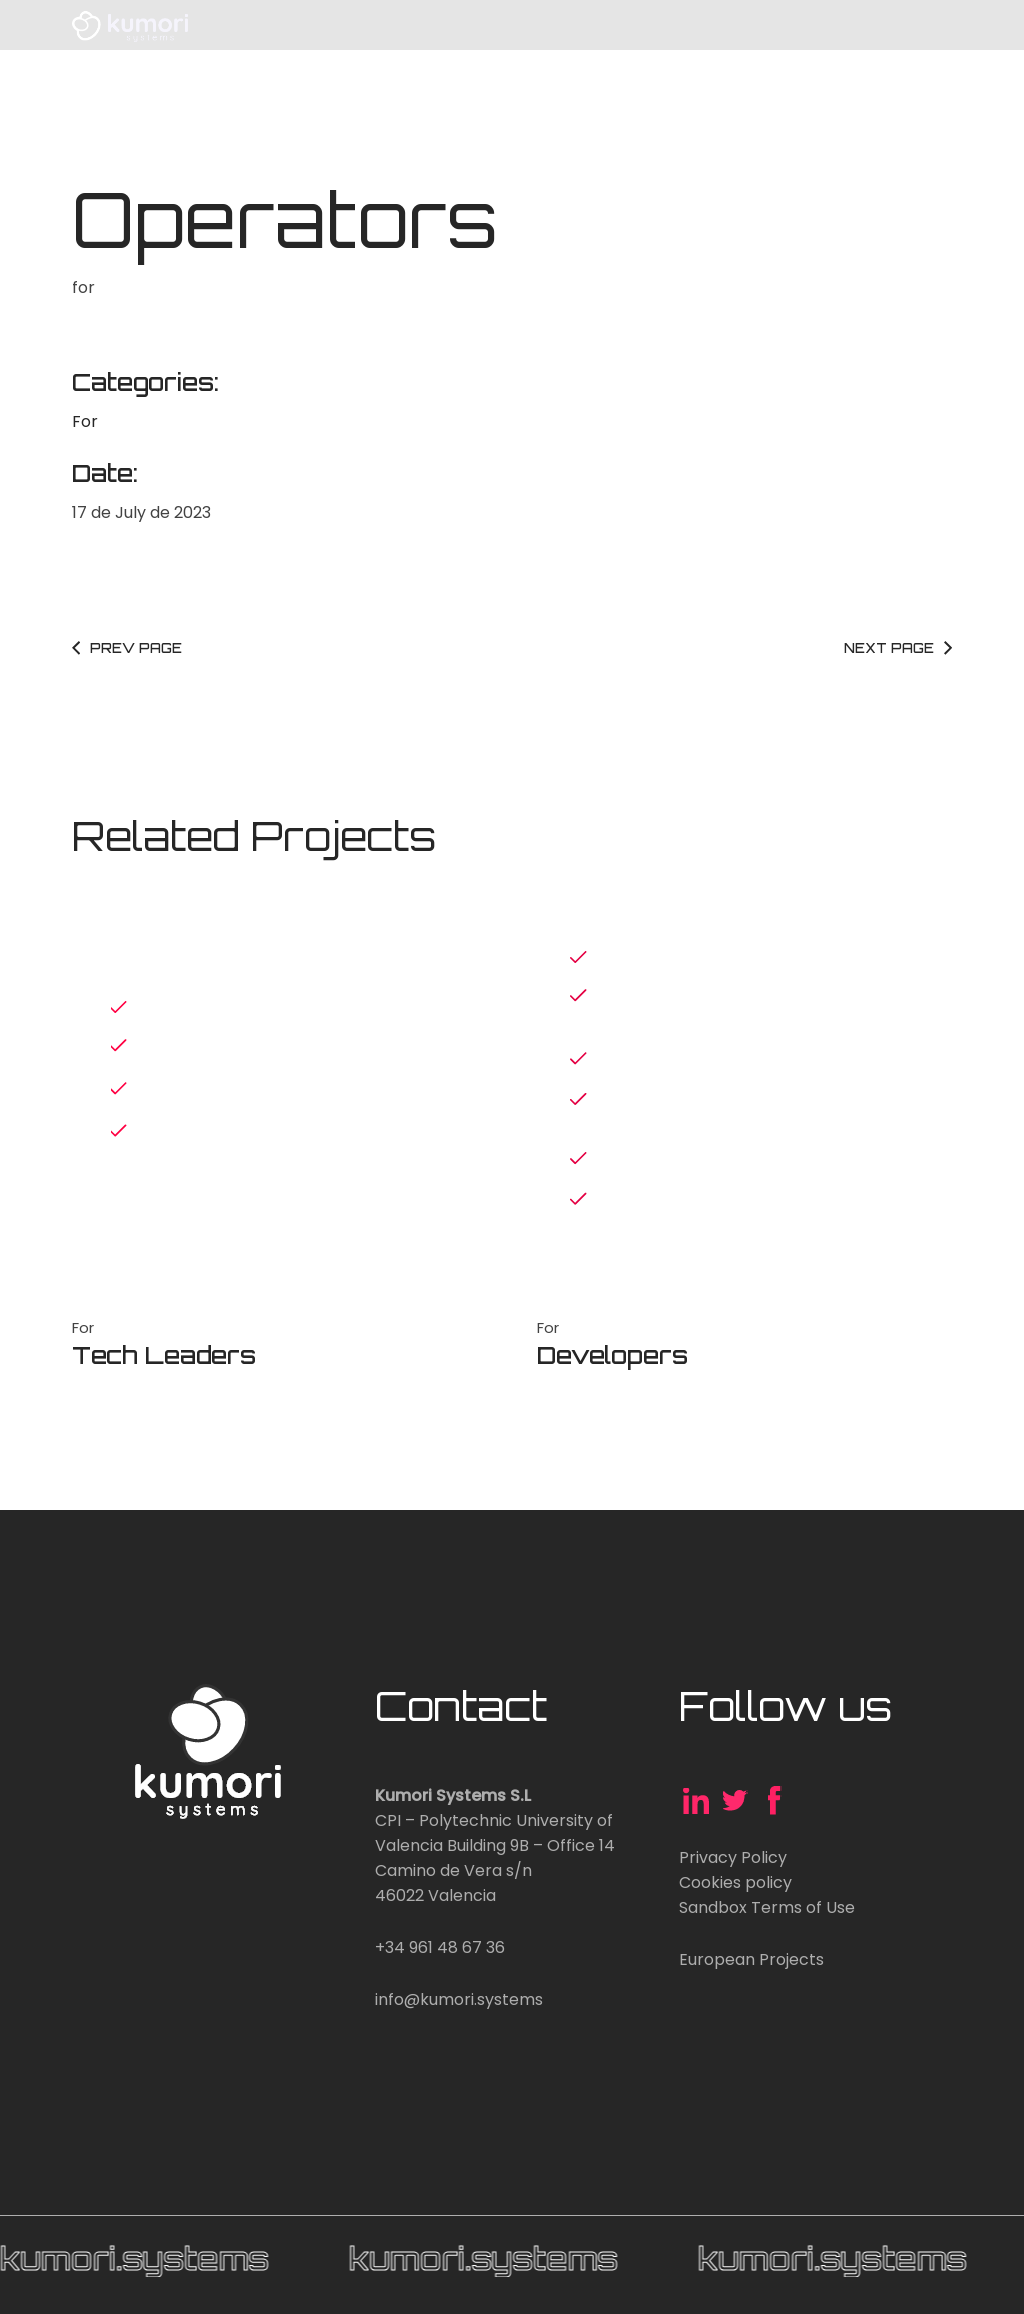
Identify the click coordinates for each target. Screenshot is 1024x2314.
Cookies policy (735, 1882)
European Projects (751, 1959)
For (85, 421)
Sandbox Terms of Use (767, 1907)
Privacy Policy (733, 1857)
